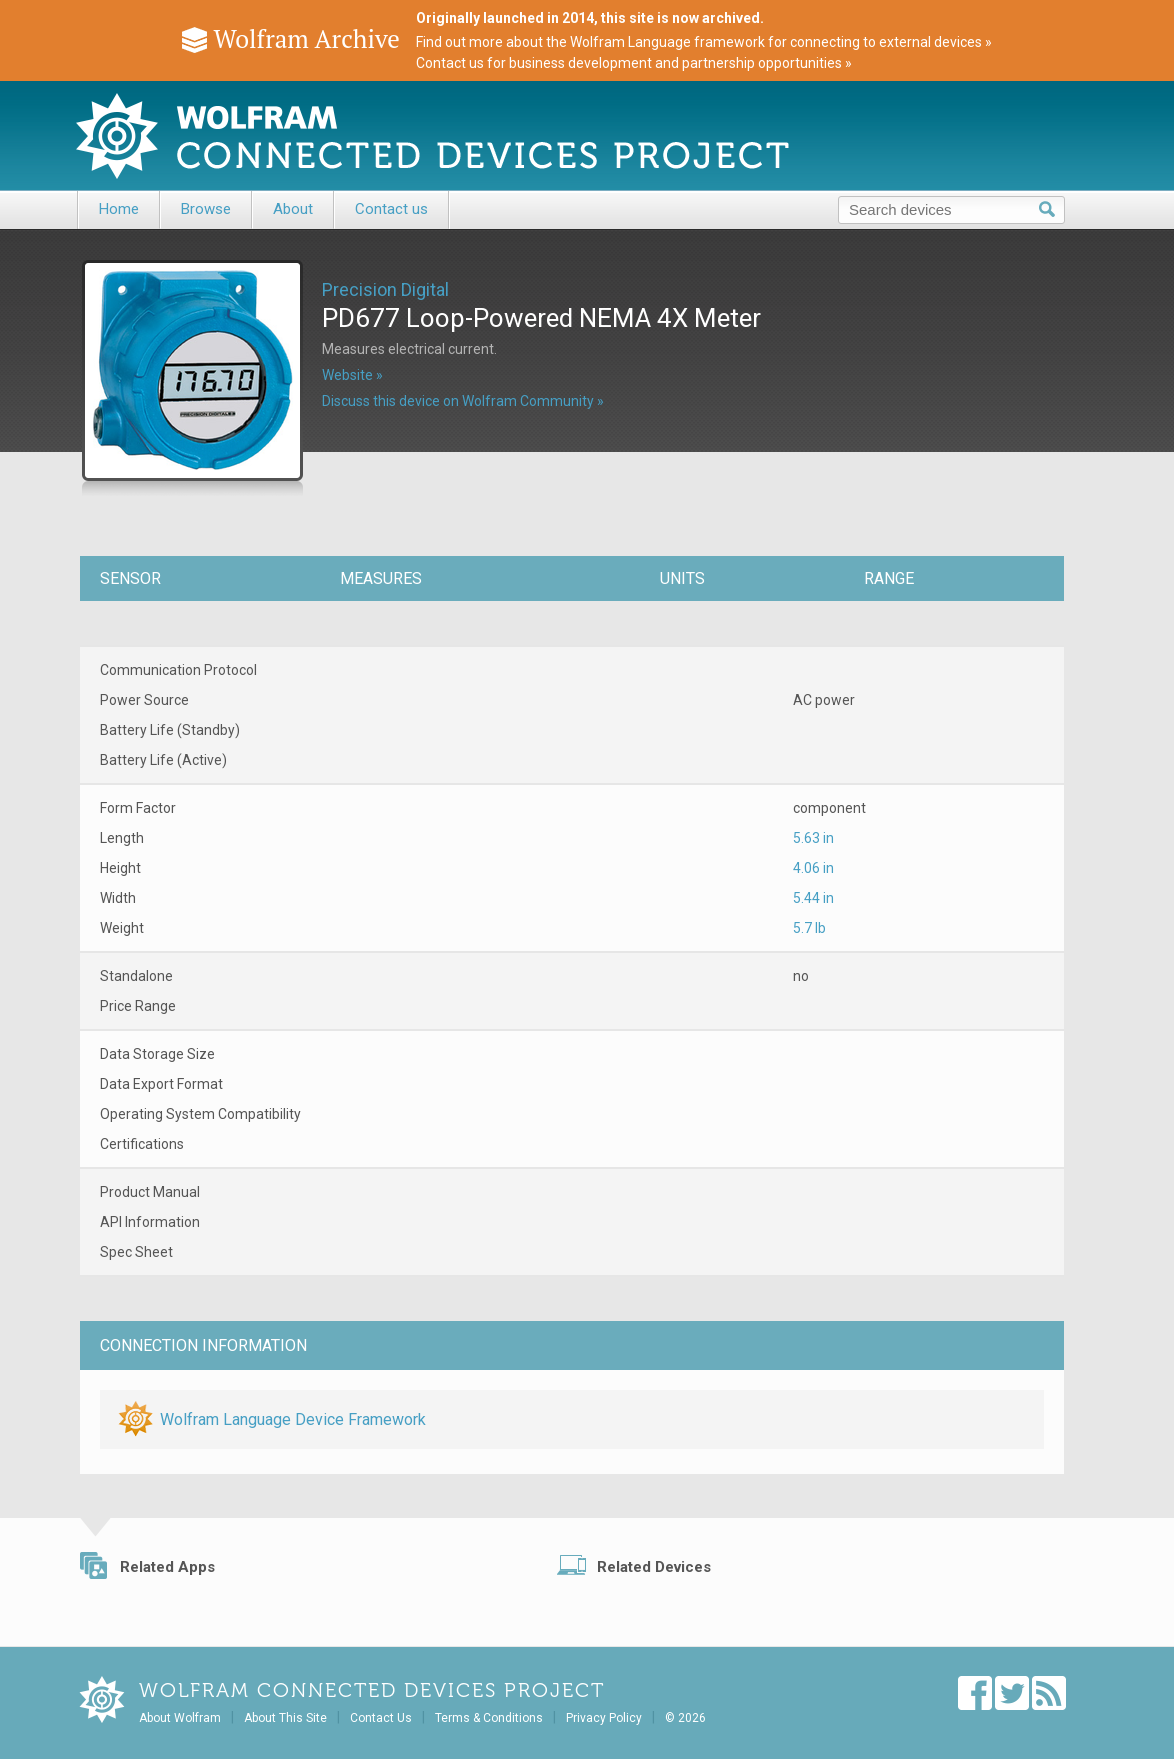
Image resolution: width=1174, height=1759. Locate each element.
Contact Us (381, 1718)
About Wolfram (180, 1718)
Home (119, 209)
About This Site (285, 1718)
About (293, 209)
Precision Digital (385, 289)
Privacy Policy (604, 1718)
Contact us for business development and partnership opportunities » (634, 63)
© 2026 (685, 1718)
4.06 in (813, 868)
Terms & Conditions (489, 1718)
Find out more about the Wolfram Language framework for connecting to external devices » (704, 42)
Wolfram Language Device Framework (293, 1419)
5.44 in (813, 898)
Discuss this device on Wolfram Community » (463, 401)
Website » (352, 375)
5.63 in (813, 838)
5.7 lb (809, 928)
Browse (206, 209)
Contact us (391, 209)
